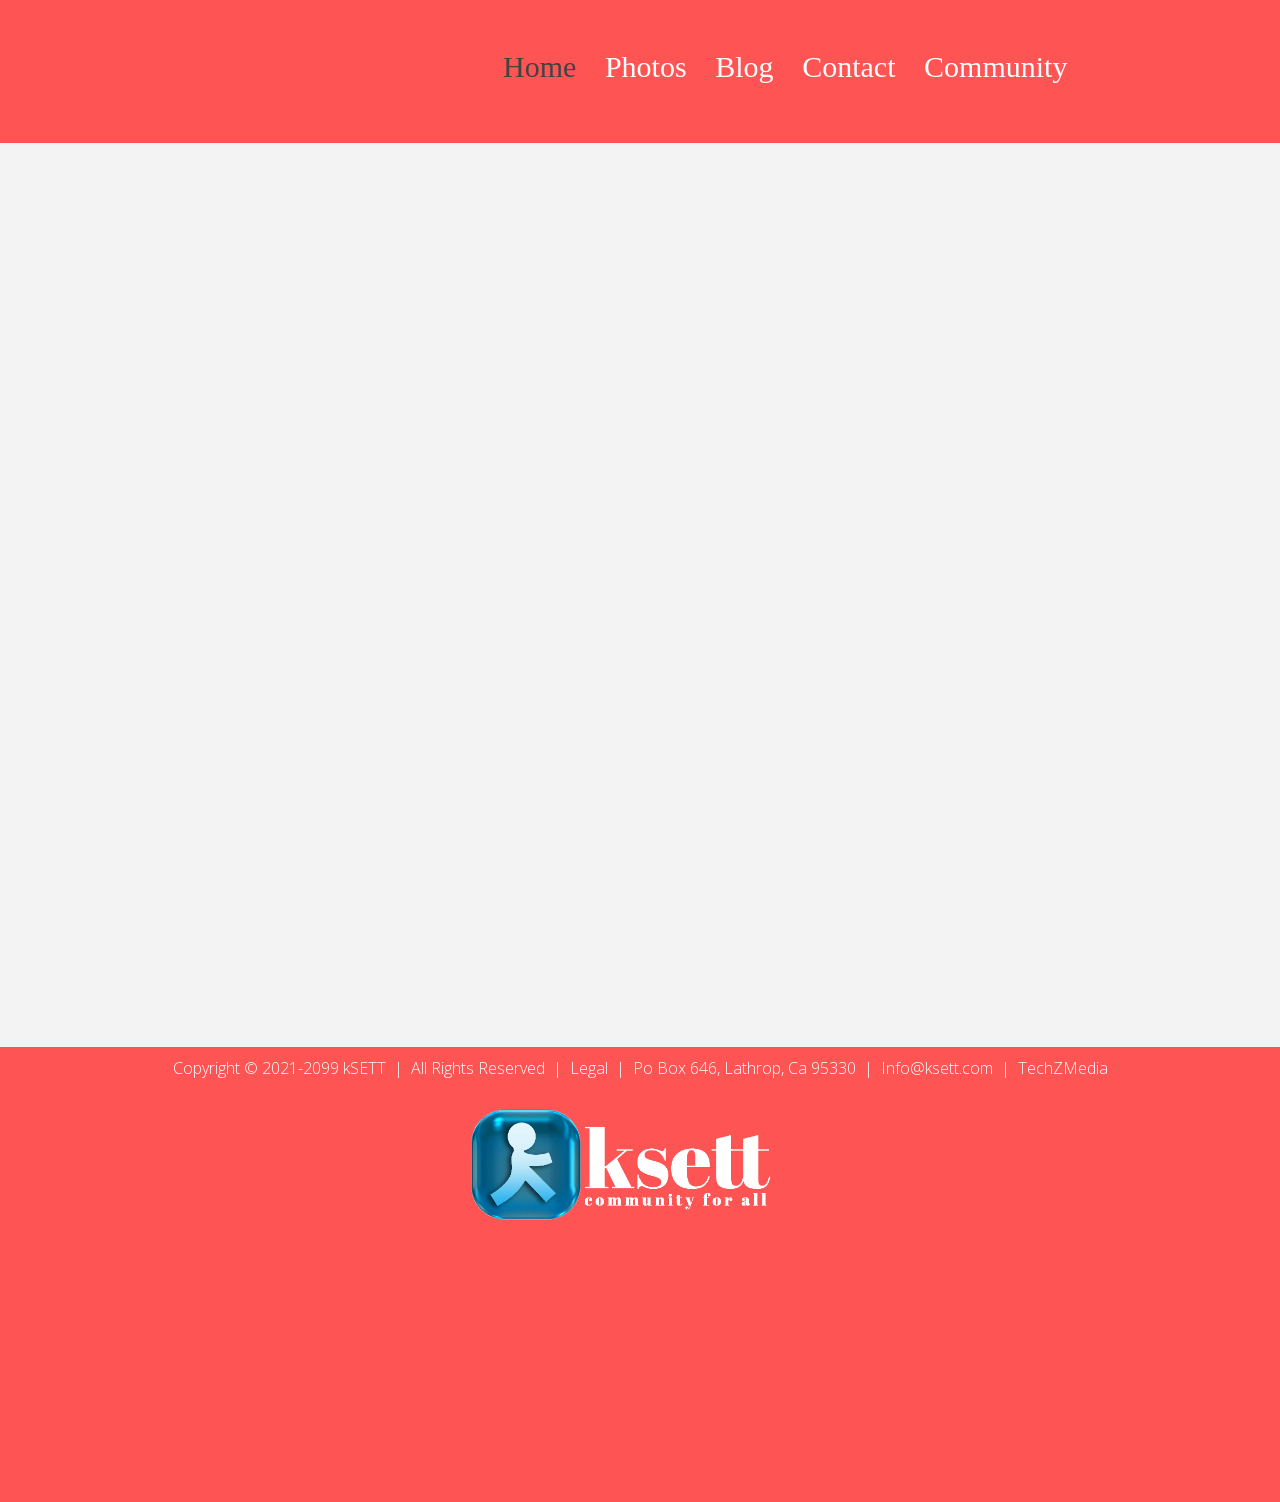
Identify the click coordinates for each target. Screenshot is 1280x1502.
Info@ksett (920, 1068)
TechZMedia (1063, 1068)
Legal (591, 1068)
